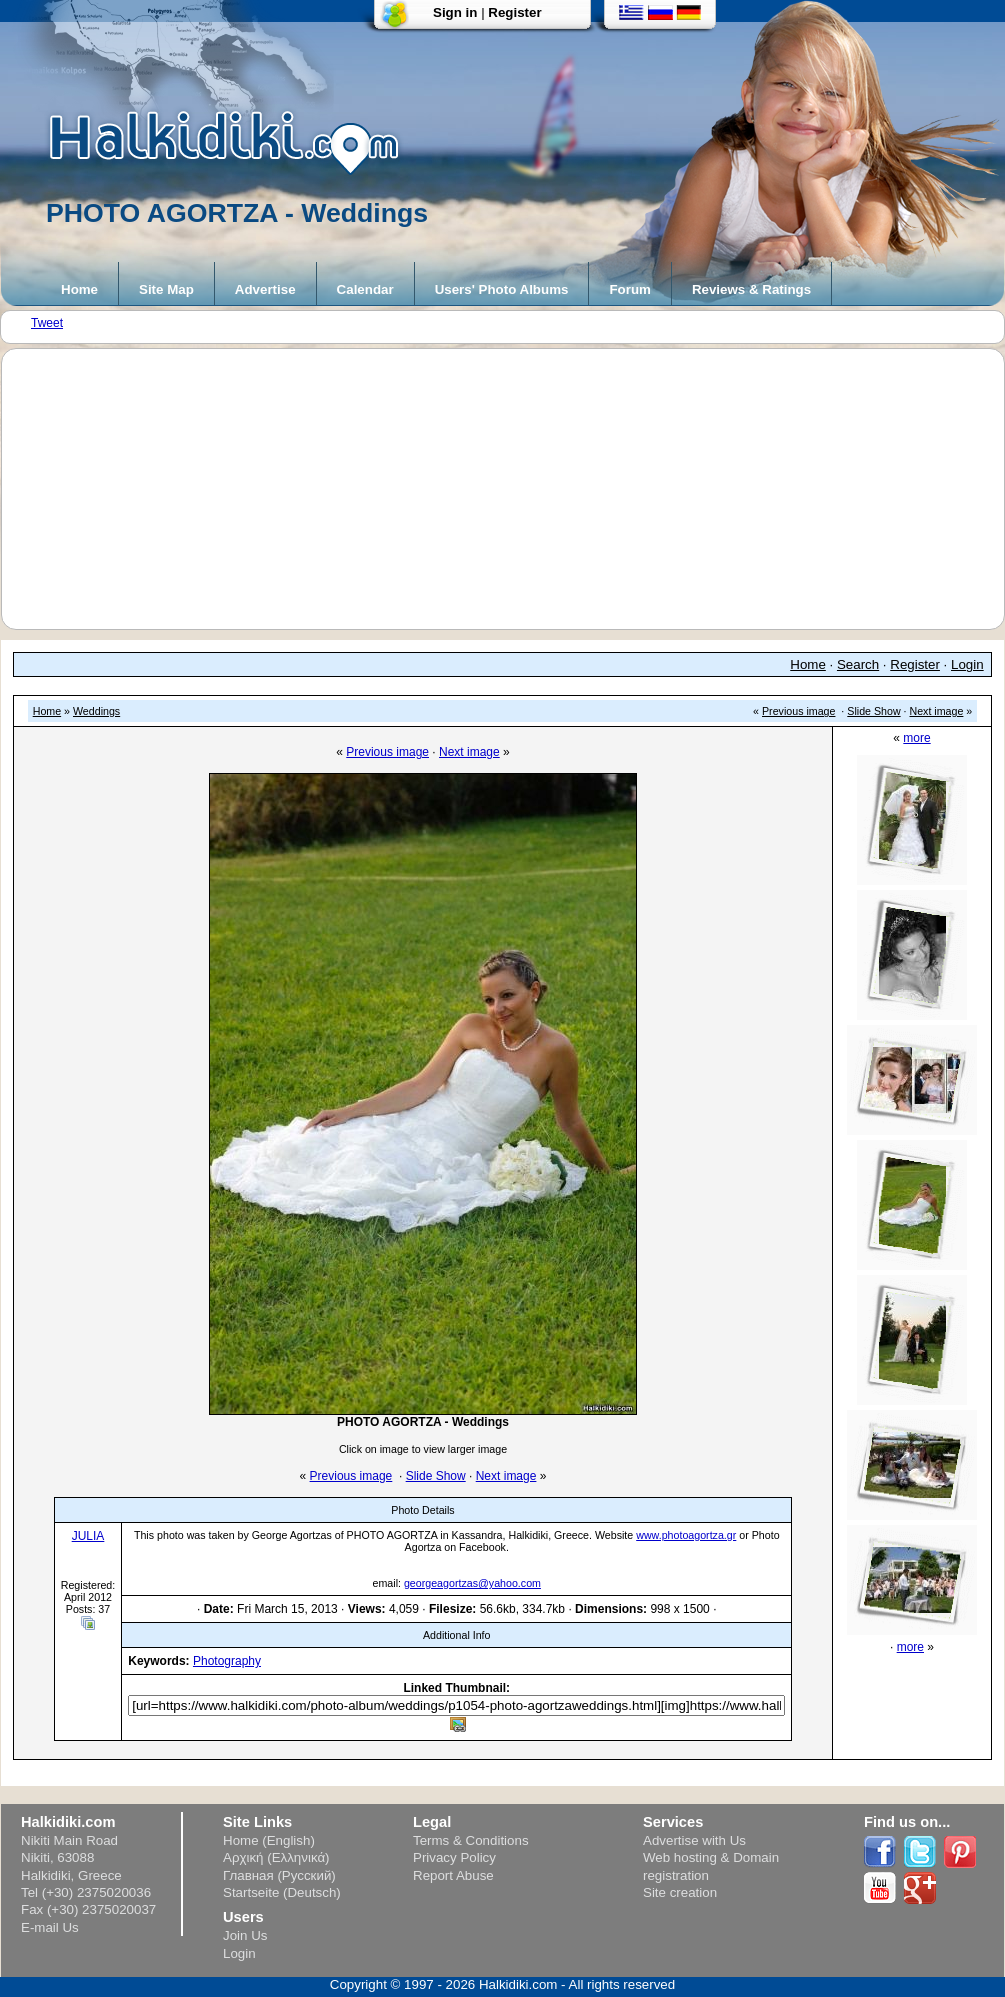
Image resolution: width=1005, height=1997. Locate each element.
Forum (629, 289)
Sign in (455, 12)
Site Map (166, 289)
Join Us (245, 1935)
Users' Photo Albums (502, 289)
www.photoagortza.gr (686, 1535)
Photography (227, 1661)
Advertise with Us (694, 1840)
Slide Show (873, 711)
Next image (937, 711)
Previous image (798, 711)
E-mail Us (50, 1927)
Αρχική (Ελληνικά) (276, 1857)
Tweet (47, 323)
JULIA (88, 1536)
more (916, 738)
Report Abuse (453, 1875)
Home (79, 289)
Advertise (265, 289)
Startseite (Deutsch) (282, 1892)
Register (514, 12)
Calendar (365, 289)
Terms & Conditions (471, 1840)
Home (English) (269, 1840)
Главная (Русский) (279, 1875)
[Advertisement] (513, 489)
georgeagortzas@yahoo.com (472, 1583)
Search (858, 664)
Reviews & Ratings (751, 289)
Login (967, 664)
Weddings (96, 711)
